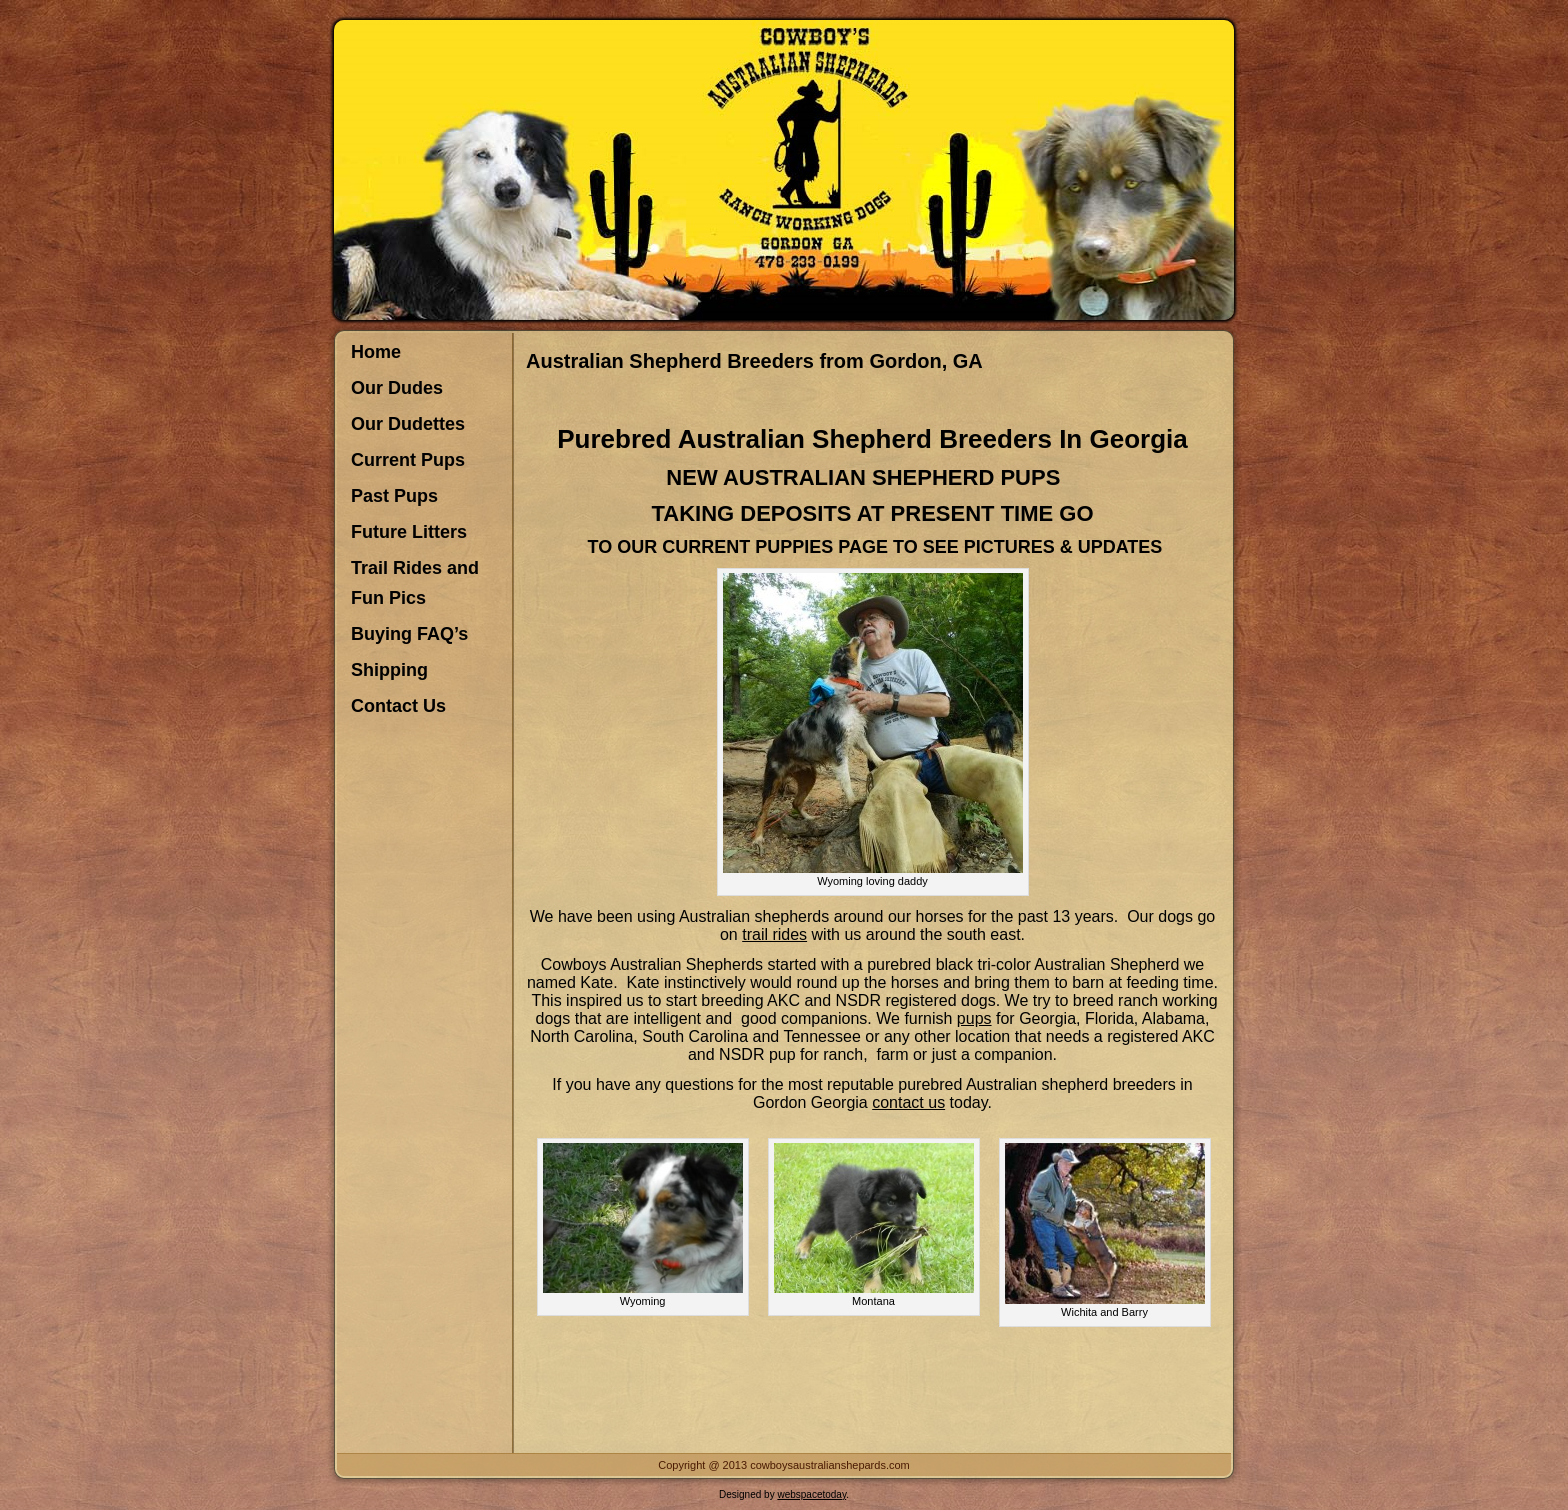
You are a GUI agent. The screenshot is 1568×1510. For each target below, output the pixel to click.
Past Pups (394, 496)
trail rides (774, 934)
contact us (908, 1102)
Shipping (389, 670)
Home (376, 352)
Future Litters (409, 532)
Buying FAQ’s (409, 634)
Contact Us (398, 706)
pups (974, 1018)
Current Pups (408, 460)
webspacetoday (811, 1494)
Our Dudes (397, 388)
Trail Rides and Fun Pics (415, 583)
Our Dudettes (408, 424)
